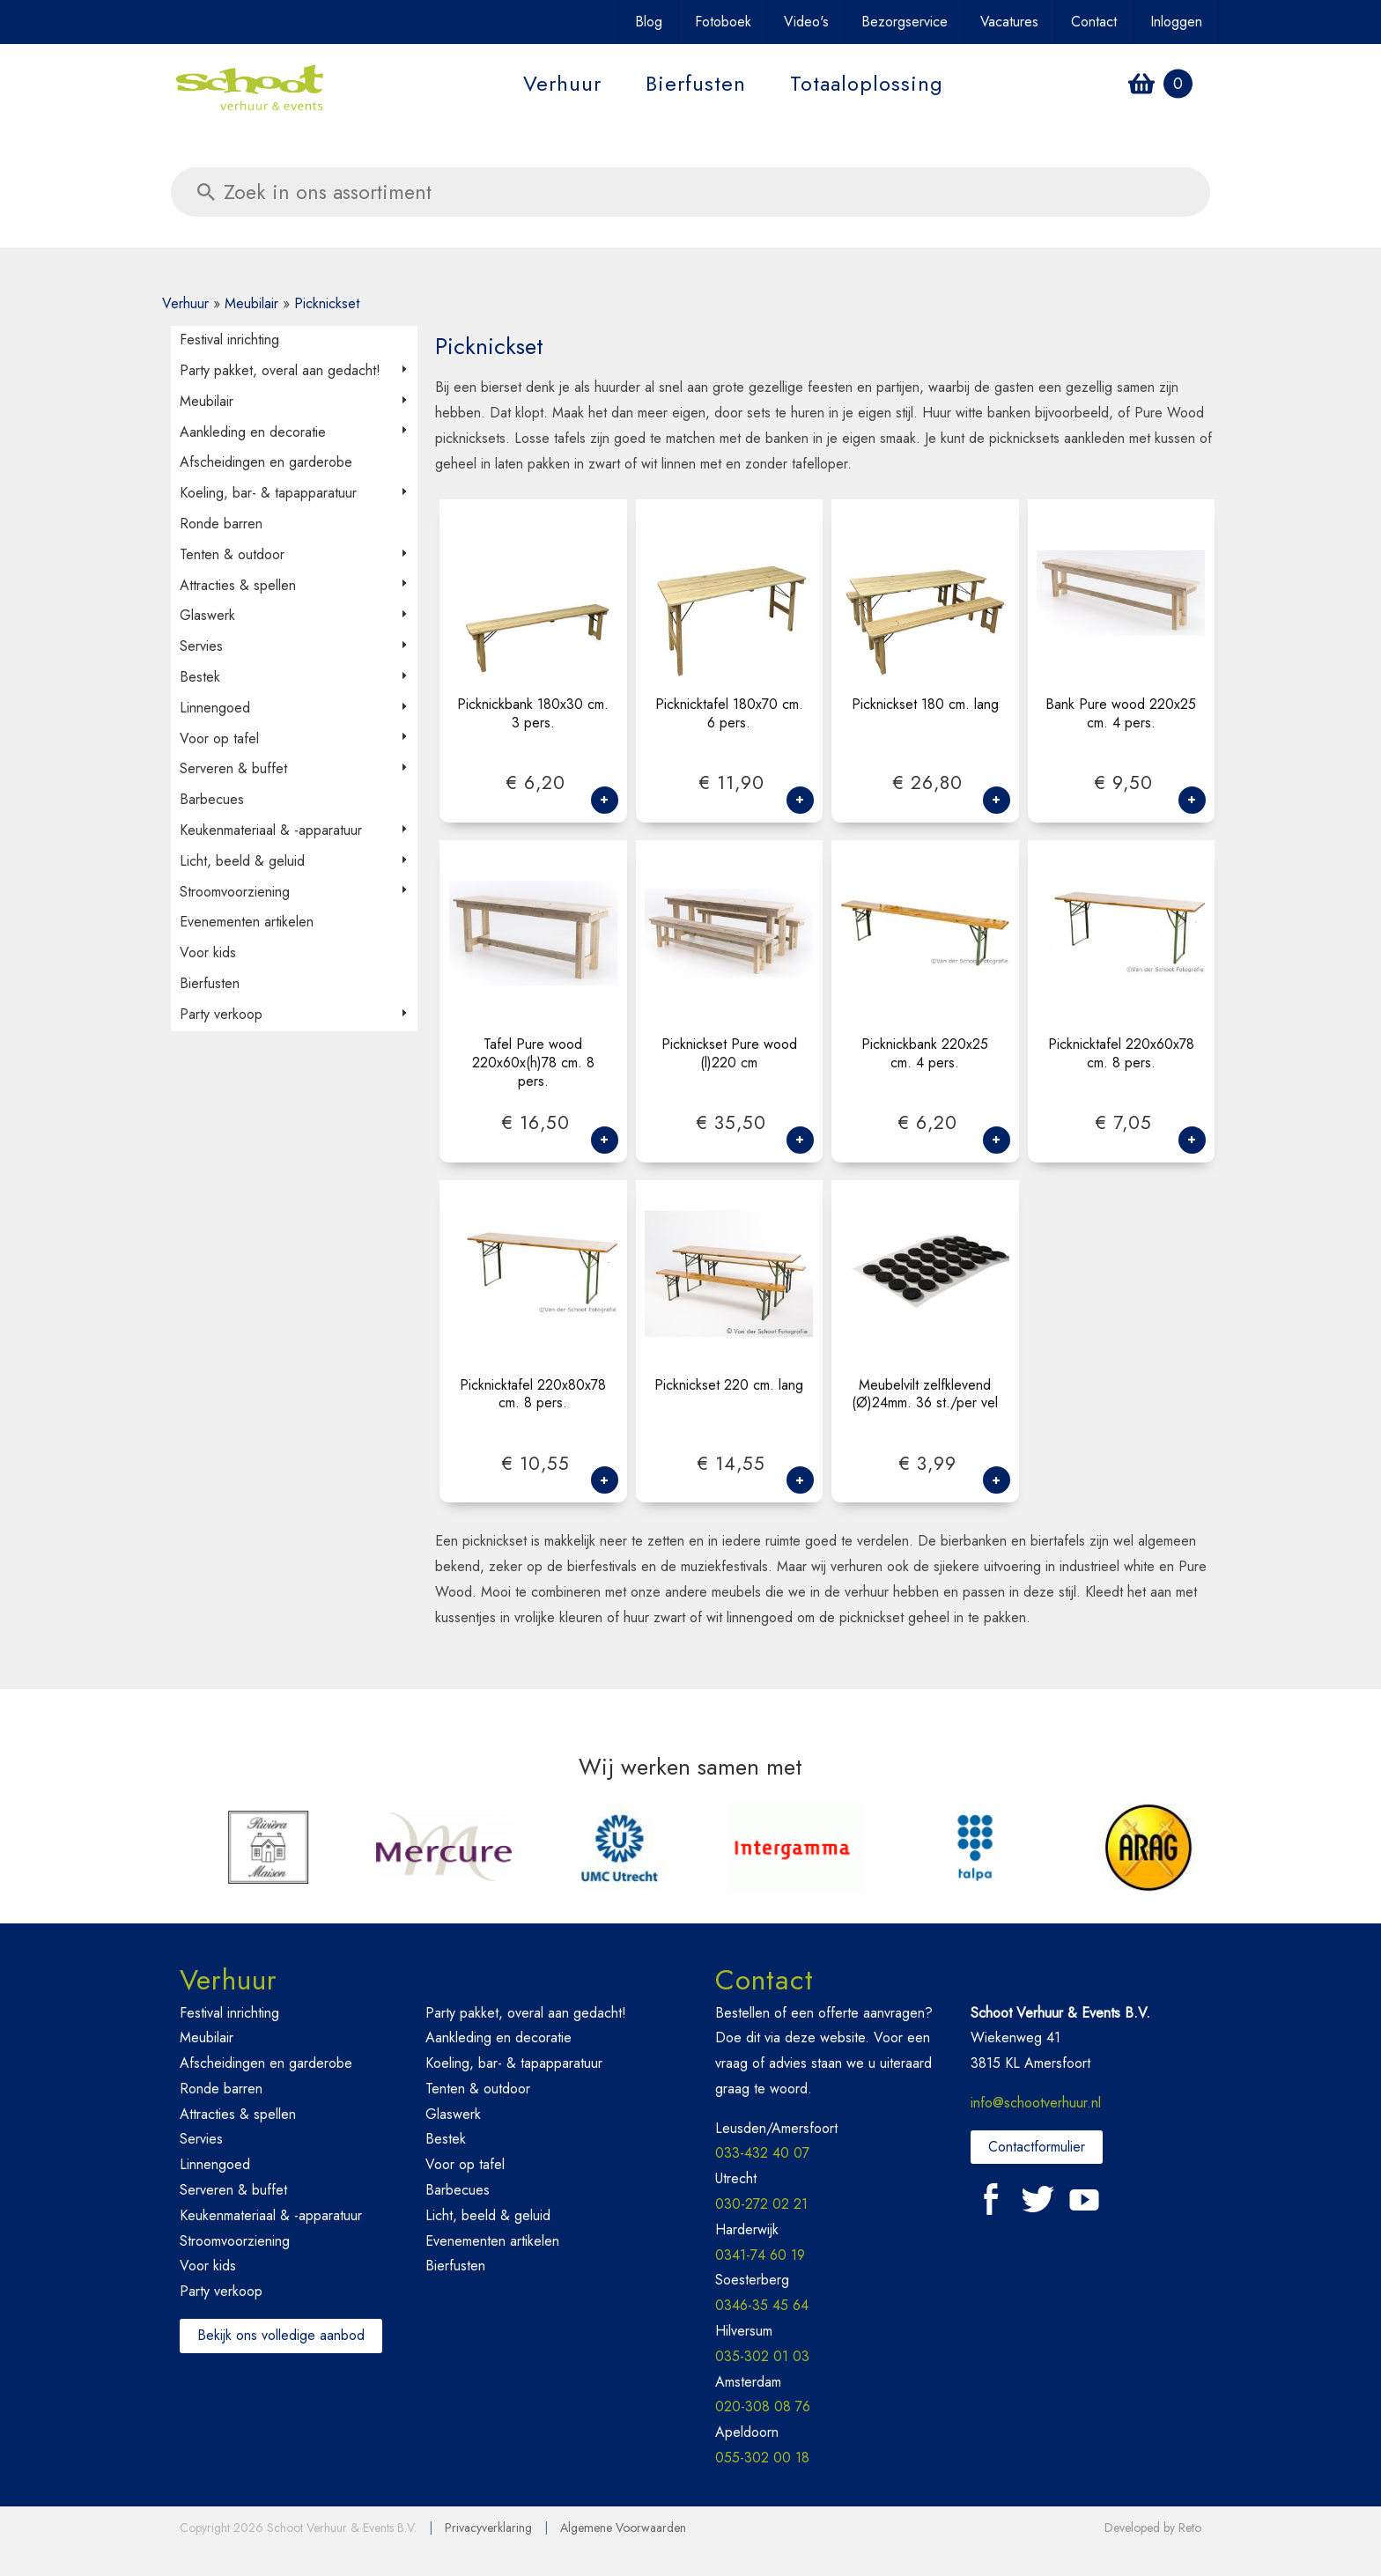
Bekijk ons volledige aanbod (281, 2335)
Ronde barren (221, 523)
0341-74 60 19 (760, 2255)
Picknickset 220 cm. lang (728, 1386)
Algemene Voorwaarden (623, 2527)
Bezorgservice (904, 21)
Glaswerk (207, 615)
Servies (201, 646)
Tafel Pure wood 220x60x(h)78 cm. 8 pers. (533, 1063)
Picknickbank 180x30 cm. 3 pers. (533, 714)
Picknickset (326, 303)
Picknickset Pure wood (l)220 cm (729, 1054)
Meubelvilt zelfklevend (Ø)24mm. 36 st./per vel (925, 1395)
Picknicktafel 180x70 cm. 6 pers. (729, 714)
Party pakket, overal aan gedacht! (280, 370)
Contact (1094, 21)
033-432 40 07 (762, 2153)
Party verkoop (221, 1014)
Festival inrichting (229, 339)
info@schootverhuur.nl (1036, 2103)
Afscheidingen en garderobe (266, 462)
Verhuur (562, 83)
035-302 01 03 (762, 2356)
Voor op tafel (219, 738)
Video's (806, 21)
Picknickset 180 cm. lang (925, 705)
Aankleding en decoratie (253, 432)
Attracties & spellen (238, 585)
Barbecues (212, 799)
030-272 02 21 (761, 2204)
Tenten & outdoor (232, 554)
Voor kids (208, 952)
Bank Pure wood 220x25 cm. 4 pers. (1120, 714)
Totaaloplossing (866, 83)
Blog (648, 21)
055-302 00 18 (762, 2457)
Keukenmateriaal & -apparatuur (271, 830)
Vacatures (1009, 21)
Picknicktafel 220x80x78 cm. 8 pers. (533, 1395)
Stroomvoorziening (235, 892)
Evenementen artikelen (247, 922)
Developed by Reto (1152, 2527)
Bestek (200, 677)
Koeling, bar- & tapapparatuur (268, 493)
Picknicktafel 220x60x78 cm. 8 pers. (1121, 1054)
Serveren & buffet (233, 768)
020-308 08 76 (762, 2406)
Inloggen (1176, 21)
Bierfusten (696, 83)
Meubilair (251, 303)
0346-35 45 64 (762, 2305)
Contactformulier (1036, 2147)
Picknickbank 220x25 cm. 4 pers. (924, 1054)
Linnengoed (215, 708)
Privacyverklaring (488, 2527)
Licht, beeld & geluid (242, 861)
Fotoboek (723, 21)
